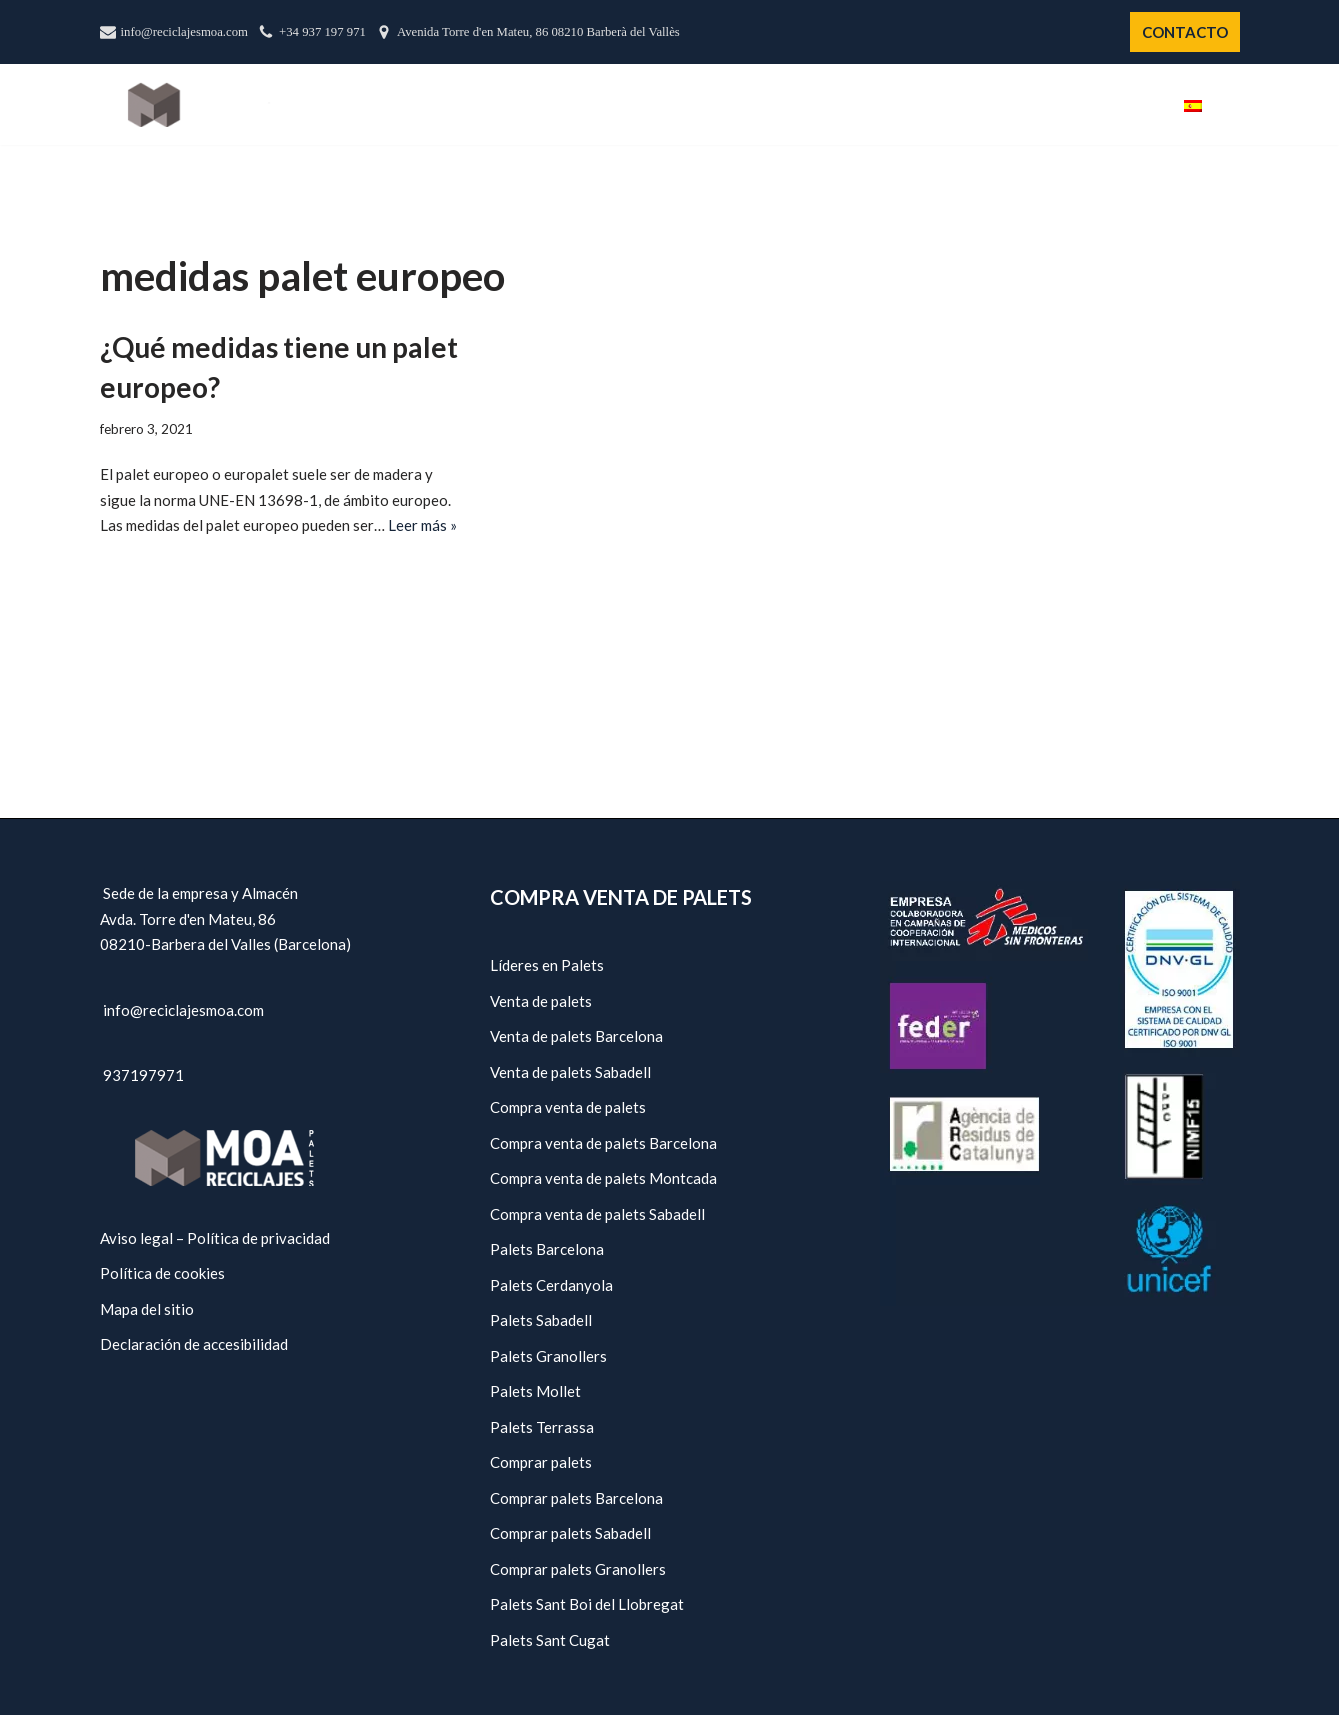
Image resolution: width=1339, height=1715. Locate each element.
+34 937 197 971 (322, 32)
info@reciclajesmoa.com (185, 32)
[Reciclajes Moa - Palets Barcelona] (199, 104)
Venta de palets (541, 1001)
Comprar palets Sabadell (570, 1533)
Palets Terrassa (542, 1427)
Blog (1130, 105)
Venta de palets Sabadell (570, 1072)
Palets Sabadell (541, 1320)
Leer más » (422, 525)
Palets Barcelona (547, 1249)
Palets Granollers (548, 1356)
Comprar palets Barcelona (576, 1498)
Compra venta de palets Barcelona (603, 1143)
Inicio (629, 105)
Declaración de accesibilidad (194, 1344)
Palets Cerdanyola (551, 1285)
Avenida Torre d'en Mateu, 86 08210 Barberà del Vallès (538, 32)
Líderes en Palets (547, 965)
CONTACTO (1185, 32)
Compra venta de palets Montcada (603, 1178)
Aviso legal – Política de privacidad (215, 1238)
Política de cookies (162, 1273)
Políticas (1043, 105)
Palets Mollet (535, 1391)
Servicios (939, 105)
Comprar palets (541, 1462)
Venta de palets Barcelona (576, 1036)
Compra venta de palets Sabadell (597, 1214)
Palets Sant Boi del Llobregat (587, 1604)
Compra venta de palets (568, 1107)
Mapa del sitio (147, 1309)
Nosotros (721, 105)
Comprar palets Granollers (578, 1569)
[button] (1232, 104)
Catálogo (832, 105)
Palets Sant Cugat (550, 1640)
